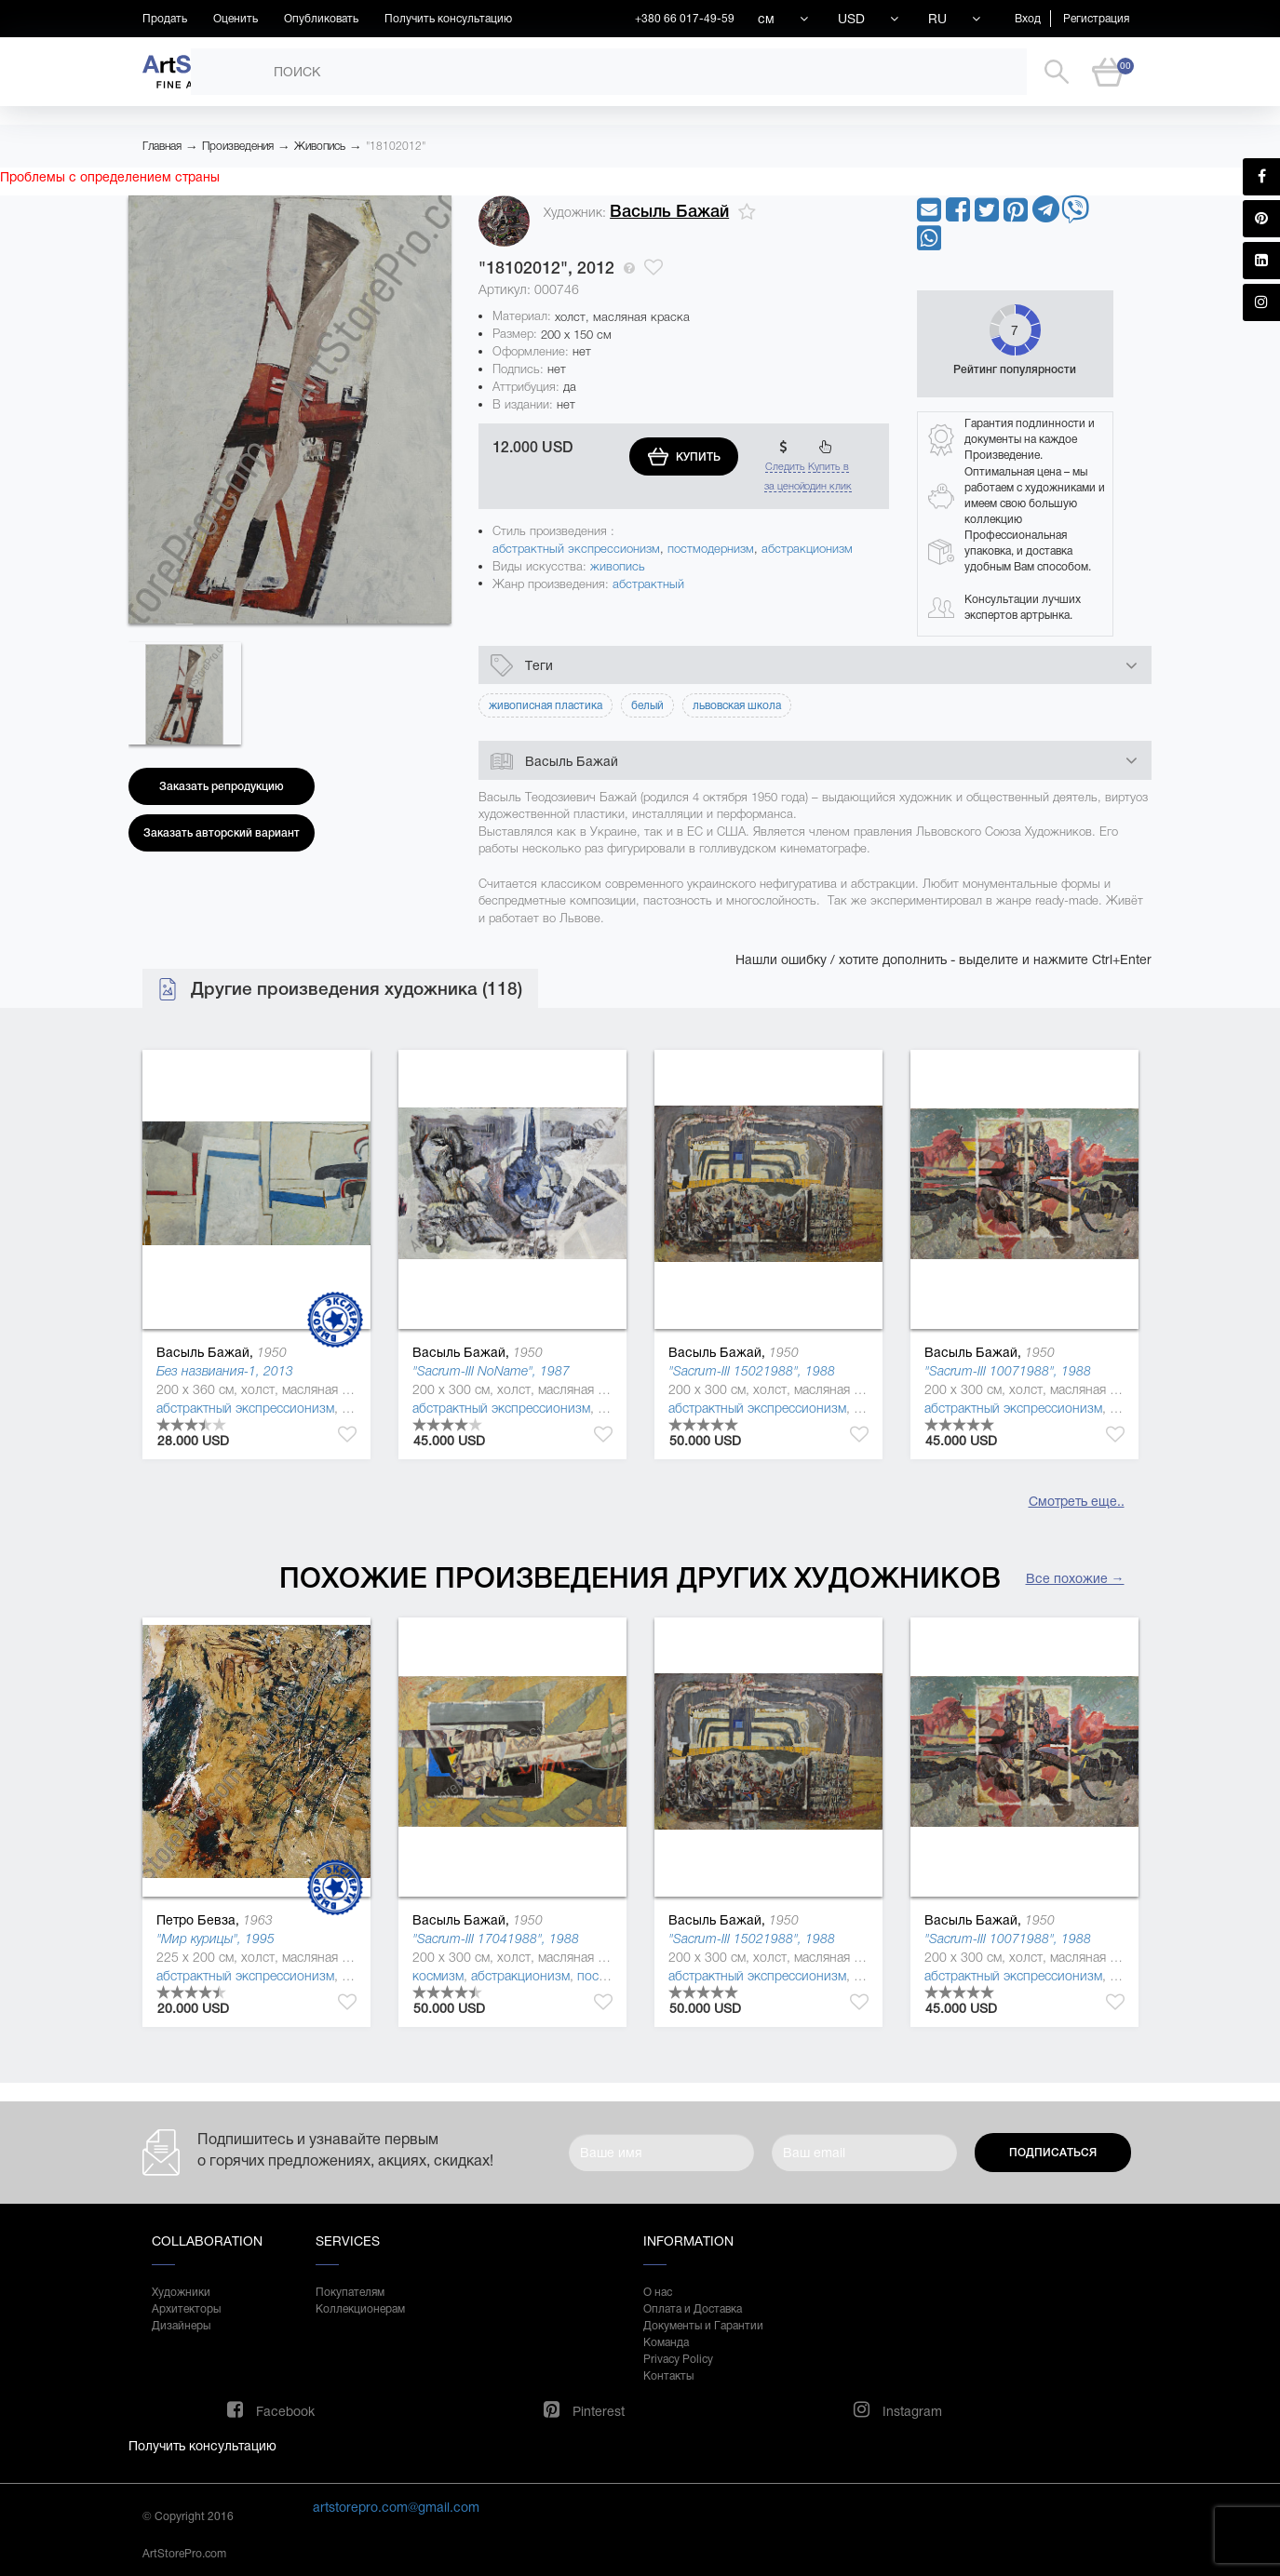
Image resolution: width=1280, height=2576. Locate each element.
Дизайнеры (181, 2325)
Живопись (319, 146)
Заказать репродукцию (221, 786)
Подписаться (1053, 2152)
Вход (1028, 18)
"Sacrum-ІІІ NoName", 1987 (491, 1370)
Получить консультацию (448, 18)
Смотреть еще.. (1077, 1501)
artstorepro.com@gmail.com (396, 2507)
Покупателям (350, 2292)
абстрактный (648, 584)
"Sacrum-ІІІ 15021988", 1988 (751, 1370)
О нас (657, 2292)
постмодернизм (710, 549)
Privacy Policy (678, 2359)
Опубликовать (321, 18)
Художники (181, 2292)
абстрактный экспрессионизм (576, 549)
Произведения (238, 146)
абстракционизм (807, 549)
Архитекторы (186, 2308)
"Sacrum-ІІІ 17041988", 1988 (495, 1938)
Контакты (668, 2375)
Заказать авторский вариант (221, 832)
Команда (666, 2342)
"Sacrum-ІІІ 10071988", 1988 (1007, 1370)
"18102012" (395, 146)
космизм (438, 1975)
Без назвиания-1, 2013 (224, 1370)
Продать (164, 18)
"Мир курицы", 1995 (215, 1938)
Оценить (235, 18)
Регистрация (1096, 18)
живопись (617, 566)
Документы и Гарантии (703, 2325)
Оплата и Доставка (692, 2308)
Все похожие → (1075, 1578)
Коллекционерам (360, 2308)
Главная (162, 146)
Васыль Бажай (669, 211)
